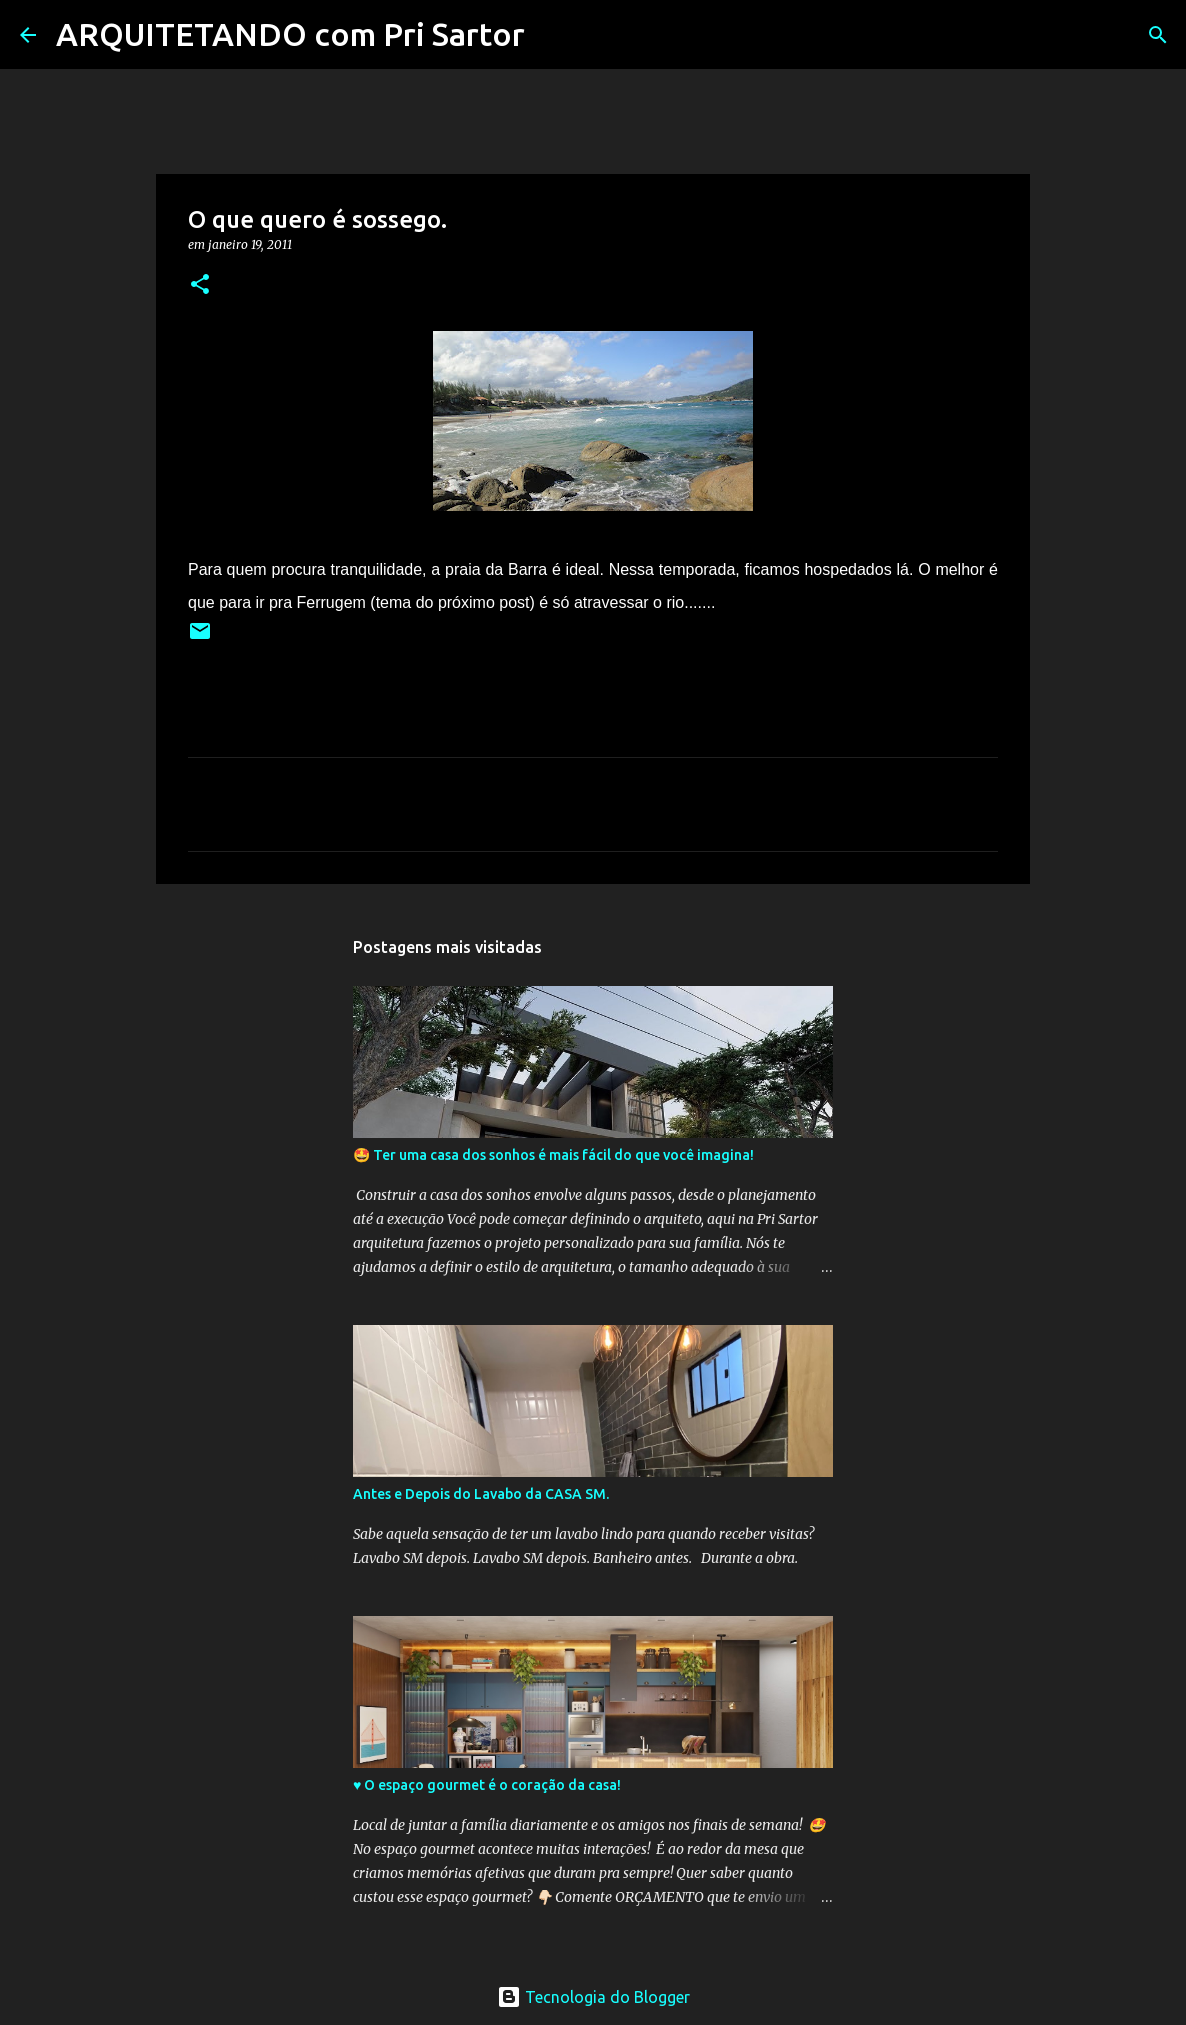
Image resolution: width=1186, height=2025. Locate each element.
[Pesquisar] (553, 35)
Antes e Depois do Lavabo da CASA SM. (481, 1494)
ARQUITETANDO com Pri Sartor (290, 34)
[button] (200, 285)
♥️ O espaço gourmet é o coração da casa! (487, 1785)
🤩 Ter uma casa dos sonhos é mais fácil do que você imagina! (553, 1155)
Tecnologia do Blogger (593, 1997)
